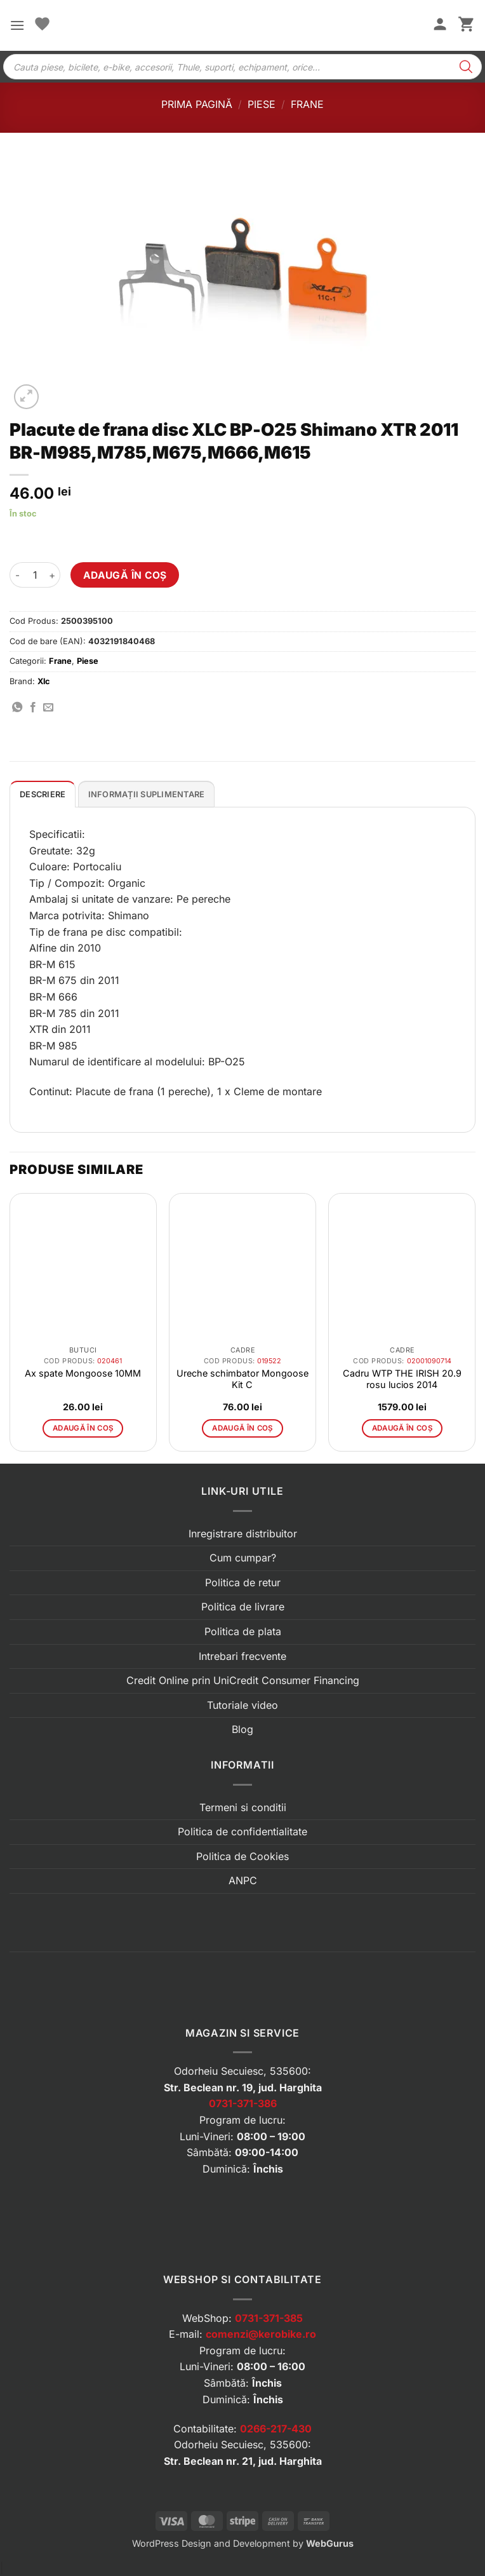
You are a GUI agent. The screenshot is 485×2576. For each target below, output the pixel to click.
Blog (242, 1729)
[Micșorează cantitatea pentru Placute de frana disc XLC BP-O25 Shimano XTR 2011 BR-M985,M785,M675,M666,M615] (17, 575)
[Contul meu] (440, 25)
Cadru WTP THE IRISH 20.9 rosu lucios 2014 (402, 1379)
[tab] (43, 794)
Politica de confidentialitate (242, 1831)
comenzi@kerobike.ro (261, 2334)
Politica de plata (242, 1631)
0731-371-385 (269, 2318)
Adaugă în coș (125, 575)
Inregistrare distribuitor (243, 1533)
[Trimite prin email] (48, 707)
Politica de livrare (242, 1606)
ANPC (243, 1880)
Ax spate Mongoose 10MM (83, 1373)
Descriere (42, 794)
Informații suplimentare (146, 794)
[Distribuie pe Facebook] (33, 707)
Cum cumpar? (242, 1557)
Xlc (43, 681)
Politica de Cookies (242, 1856)
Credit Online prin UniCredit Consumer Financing (242, 1680)
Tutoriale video (242, 1705)
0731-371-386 (243, 2103)
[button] (17, 25)
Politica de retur (243, 1582)
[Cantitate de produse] (35, 575)
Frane (307, 104)
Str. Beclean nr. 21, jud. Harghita (243, 2461)
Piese (262, 104)
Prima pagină (196, 104)
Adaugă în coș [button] (83, 1428)
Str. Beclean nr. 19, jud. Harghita (243, 2087)
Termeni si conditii (242, 1807)
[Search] (466, 66)
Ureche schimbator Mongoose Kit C (242, 1379)
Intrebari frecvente (242, 1656)
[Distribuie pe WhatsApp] (17, 707)
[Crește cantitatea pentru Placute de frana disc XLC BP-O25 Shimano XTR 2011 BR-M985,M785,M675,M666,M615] (52, 575)
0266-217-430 (276, 2428)
